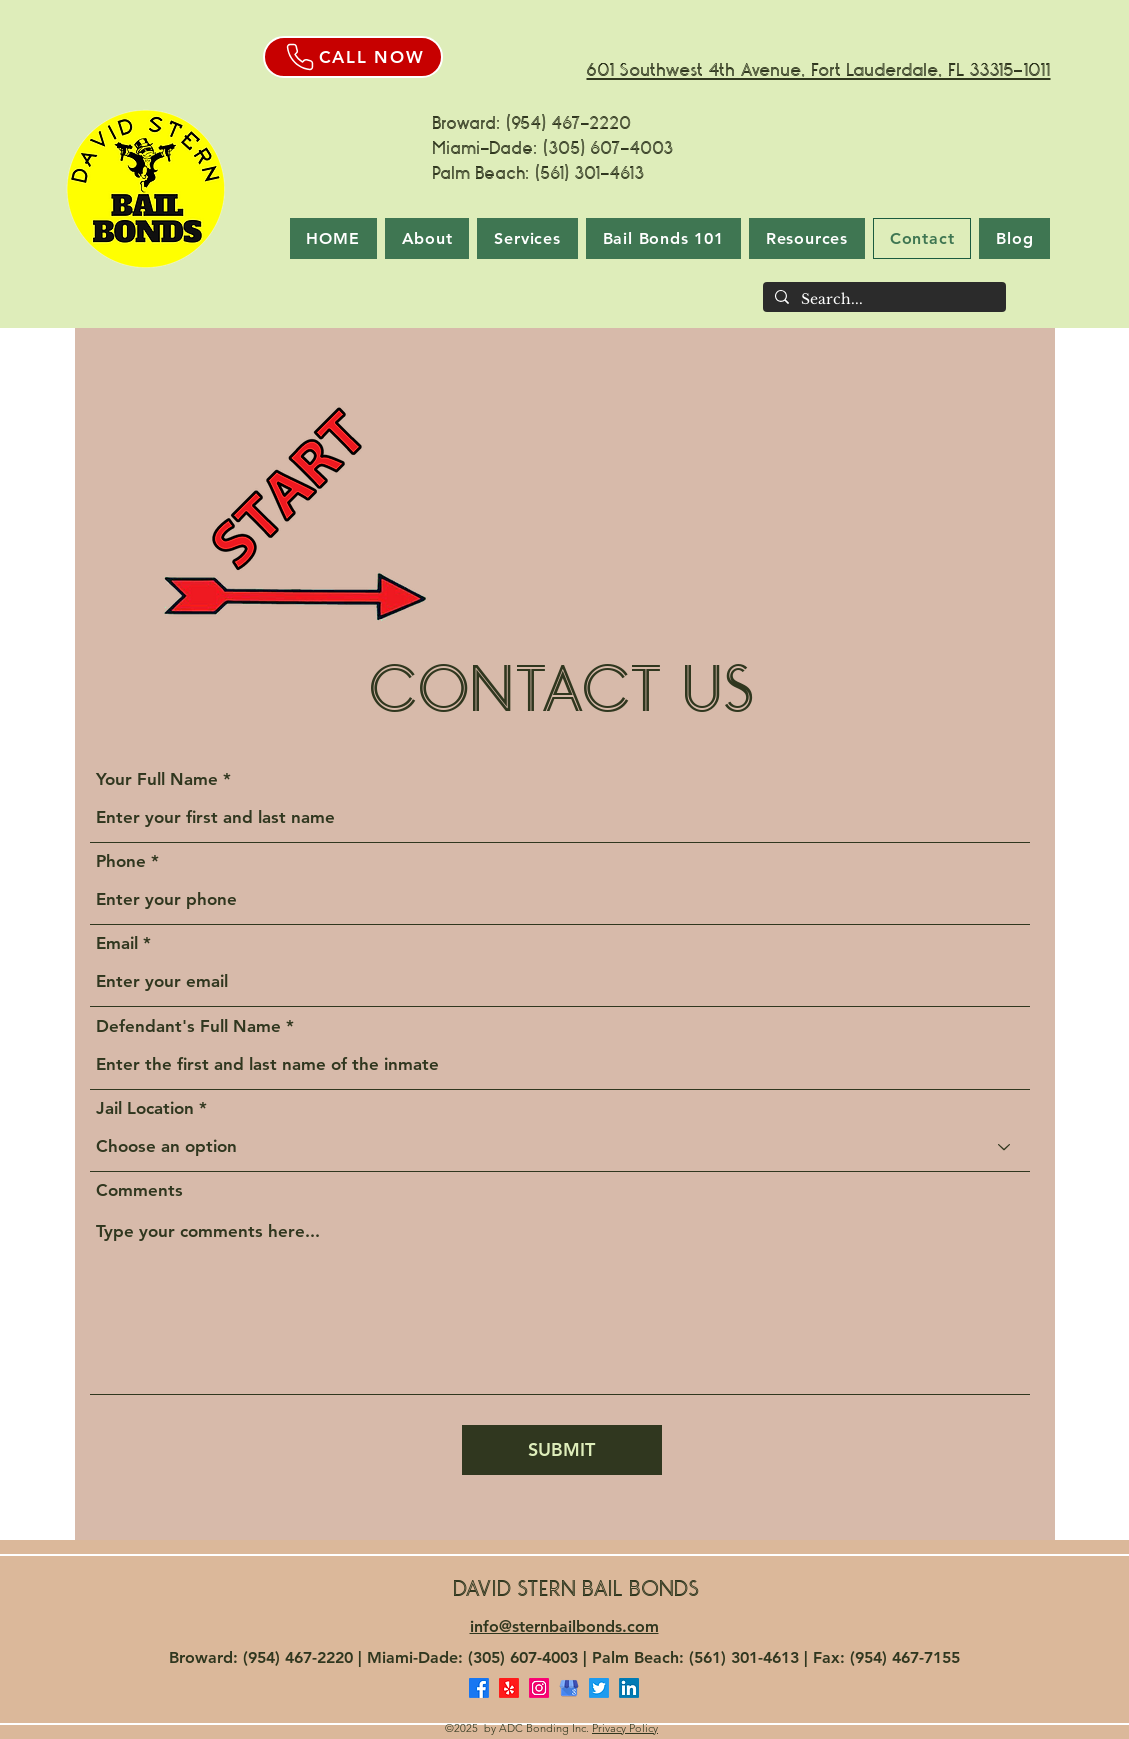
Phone (121, 861)
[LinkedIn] (629, 1688)
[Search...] (882, 300)
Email (117, 943)
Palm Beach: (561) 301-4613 (541, 173)
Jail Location (145, 1108)
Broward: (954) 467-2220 (532, 123)
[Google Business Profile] (569, 1688)
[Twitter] (599, 1688)
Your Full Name (157, 779)
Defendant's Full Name (188, 1026)
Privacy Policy (625, 1728)
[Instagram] (539, 1688)
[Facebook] (479, 1688)
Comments (139, 1190)
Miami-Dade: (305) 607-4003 (553, 148)
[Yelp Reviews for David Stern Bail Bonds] (509, 1688)
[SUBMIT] (562, 1450)
